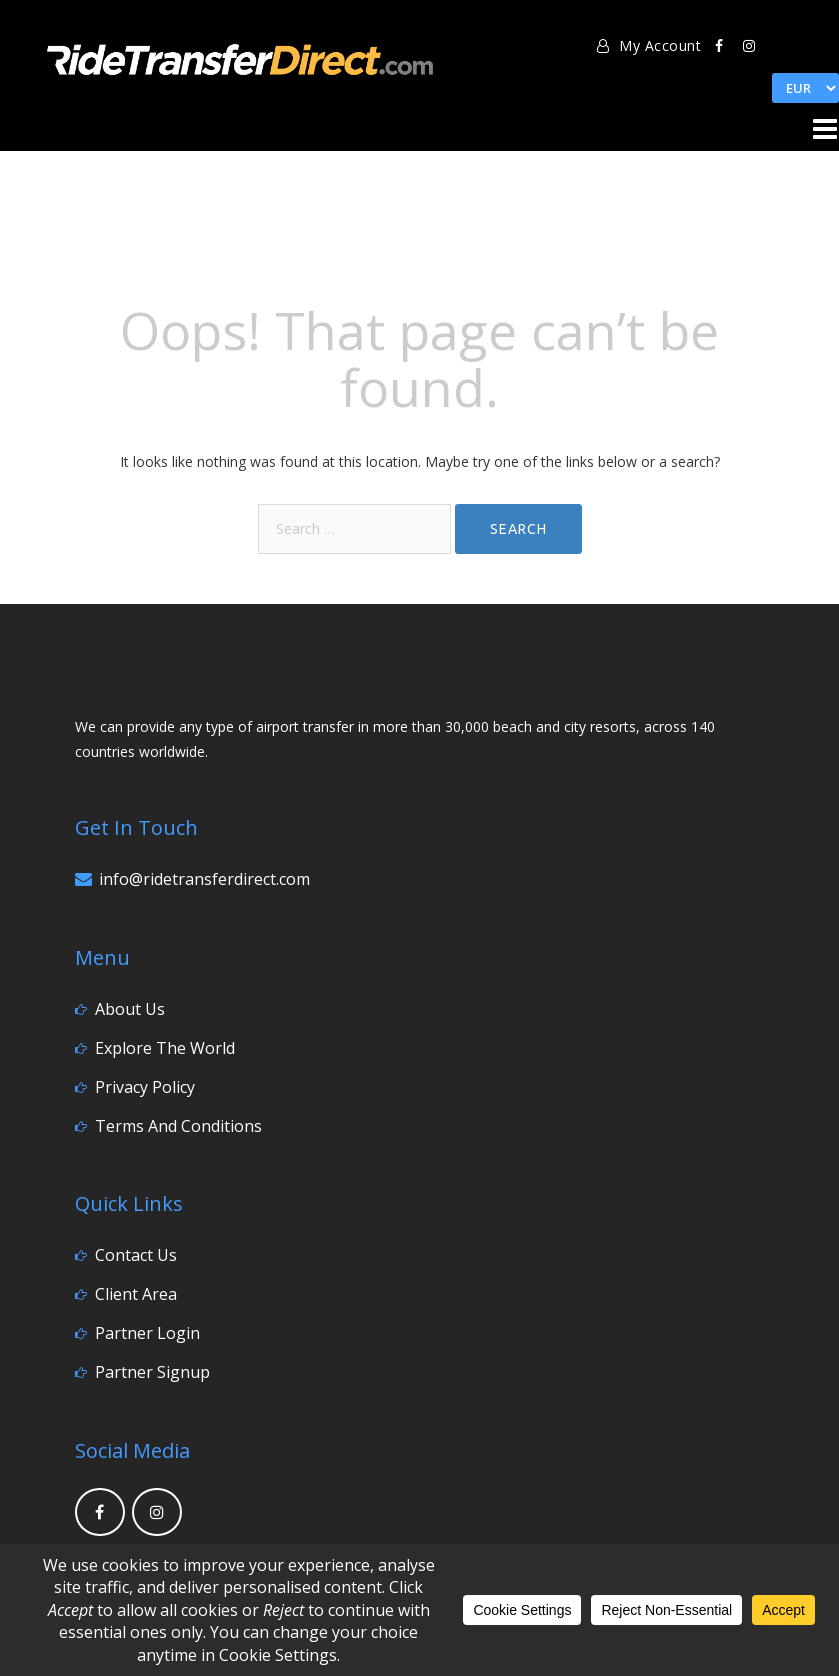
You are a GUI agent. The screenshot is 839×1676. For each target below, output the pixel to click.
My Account (649, 45)
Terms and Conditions (178, 1126)
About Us (130, 1009)
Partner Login (147, 1333)
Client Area (136, 1294)
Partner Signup (152, 1372)
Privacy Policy (145, 1087)
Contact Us (136, 1255)
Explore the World (165, 1048)
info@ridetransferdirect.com (204, 879)
